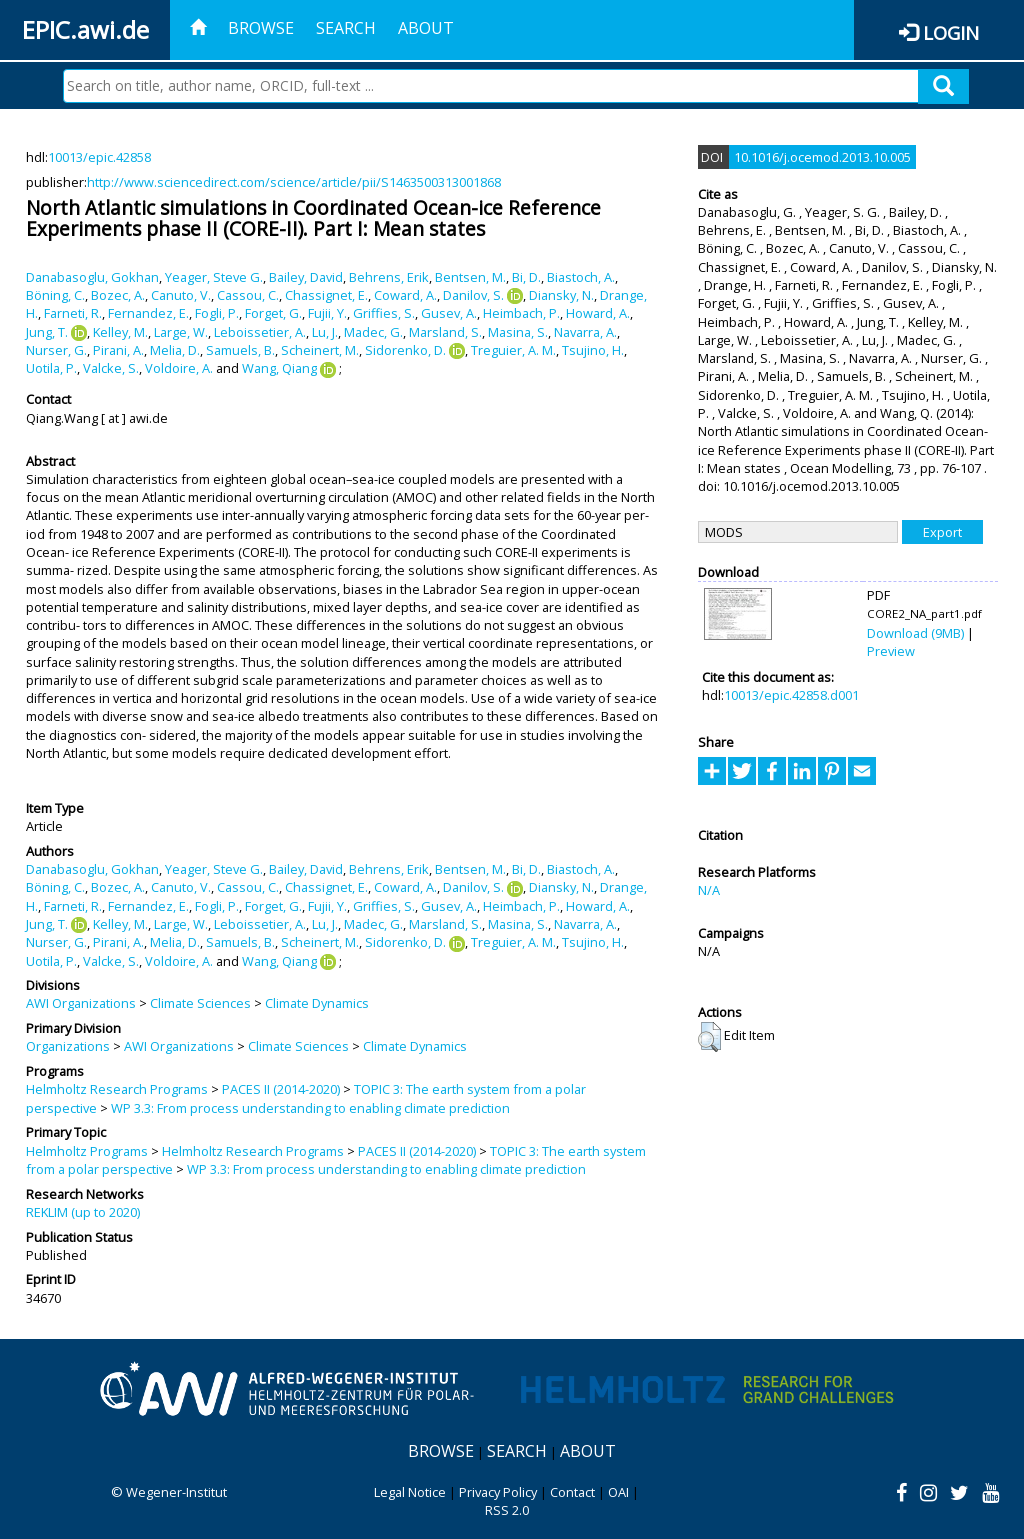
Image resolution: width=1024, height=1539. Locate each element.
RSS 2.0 (507, 1510)
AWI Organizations (81, 1003)
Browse (261, 28)
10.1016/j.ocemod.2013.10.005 (822, 157)
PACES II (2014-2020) (281, 1089)
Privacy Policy (498, 1492)
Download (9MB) (915, 633)
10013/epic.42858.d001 (791, 695)
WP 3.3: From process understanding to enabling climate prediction (310, 1108)
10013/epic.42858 (99, 157)
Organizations (68, 1046)
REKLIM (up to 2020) (83, 1212)
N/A (709, 890)
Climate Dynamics (317, 1003)
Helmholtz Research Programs (117, 1089)
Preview (891, 651)
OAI (618, 1492)
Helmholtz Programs (87, 1151)
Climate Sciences (200, 1003)
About (426, 28)
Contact (572, 1492)
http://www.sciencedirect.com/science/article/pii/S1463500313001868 (294, 182)
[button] (709, 1037)
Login (951, 32)
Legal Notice (410, 1492)
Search (346, 28)
